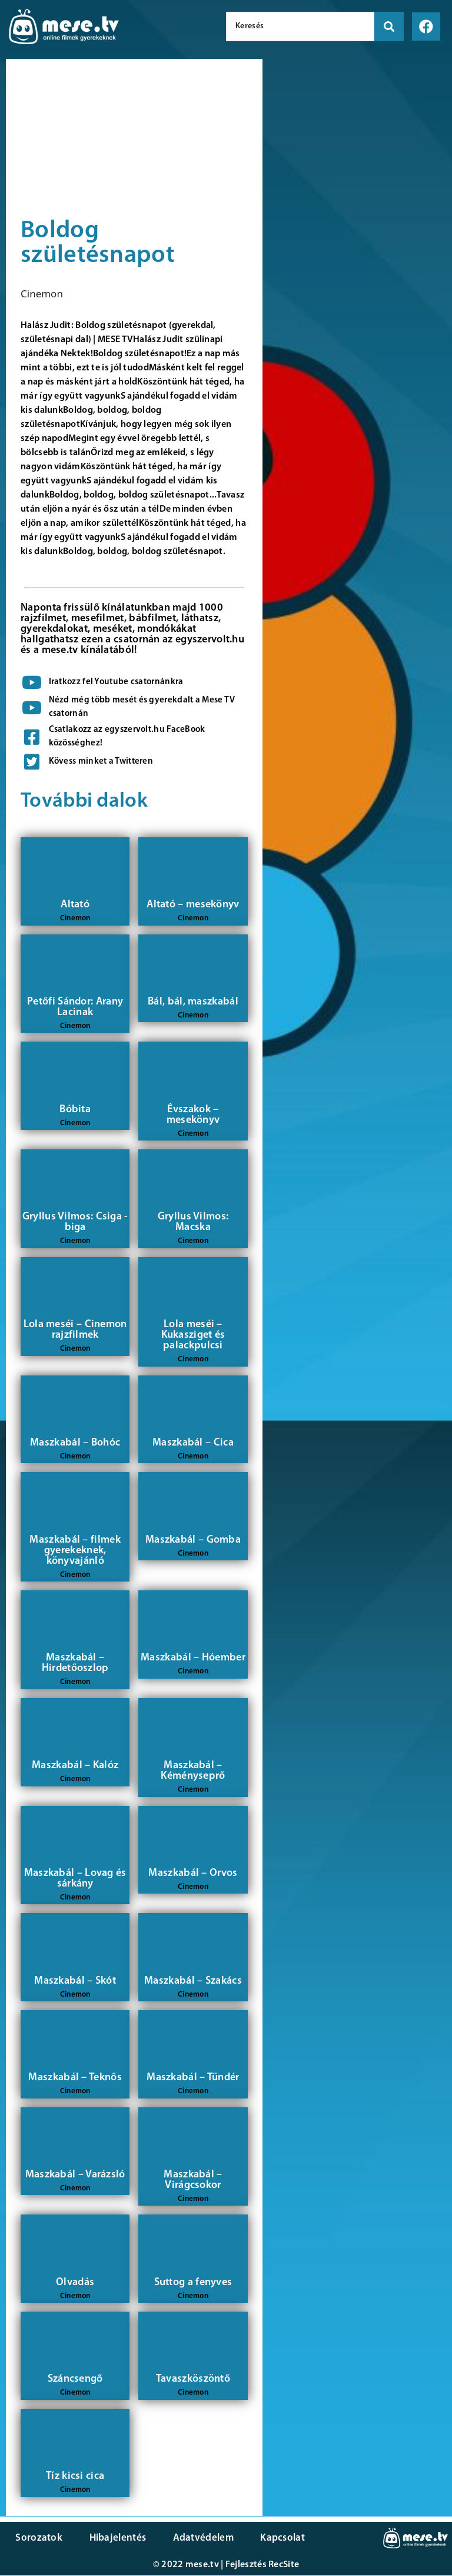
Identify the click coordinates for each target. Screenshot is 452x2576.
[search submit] (389, 26)
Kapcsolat (272, 2538)
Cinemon (42, 293)
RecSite (283, 2565)
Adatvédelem (195, 2538)
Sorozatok (38, 2538)
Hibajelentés (113, 2538)
